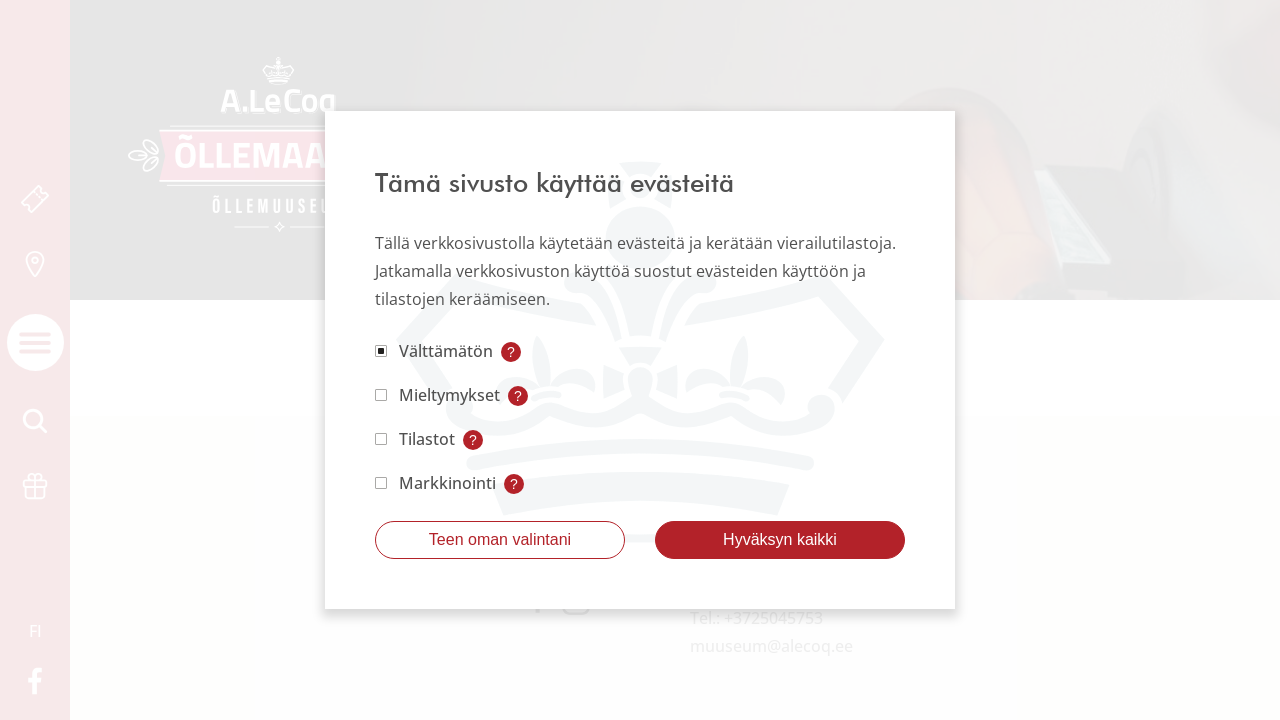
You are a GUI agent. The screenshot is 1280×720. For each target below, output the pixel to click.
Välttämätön (446, 351)
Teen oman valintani (500, 539)
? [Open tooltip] (511, 352)
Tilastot (427, 439)
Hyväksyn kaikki (780, 539)
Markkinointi (447, 483)
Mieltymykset (449, 395)
